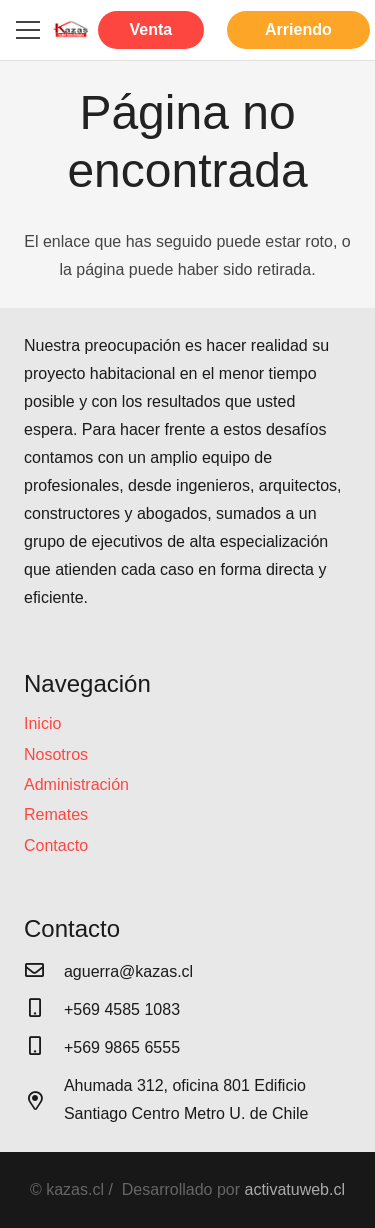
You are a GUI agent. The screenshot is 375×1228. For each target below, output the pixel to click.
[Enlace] (71, 30)
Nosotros (56, 754)
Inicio (42, 723)
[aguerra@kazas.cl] (44, 972)
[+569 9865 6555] (44, 1048)
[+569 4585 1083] (44, 1010)
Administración (76, 784)
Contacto (56, 845)
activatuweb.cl (295, 1189)
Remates (56, 814)
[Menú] (28, 30)
